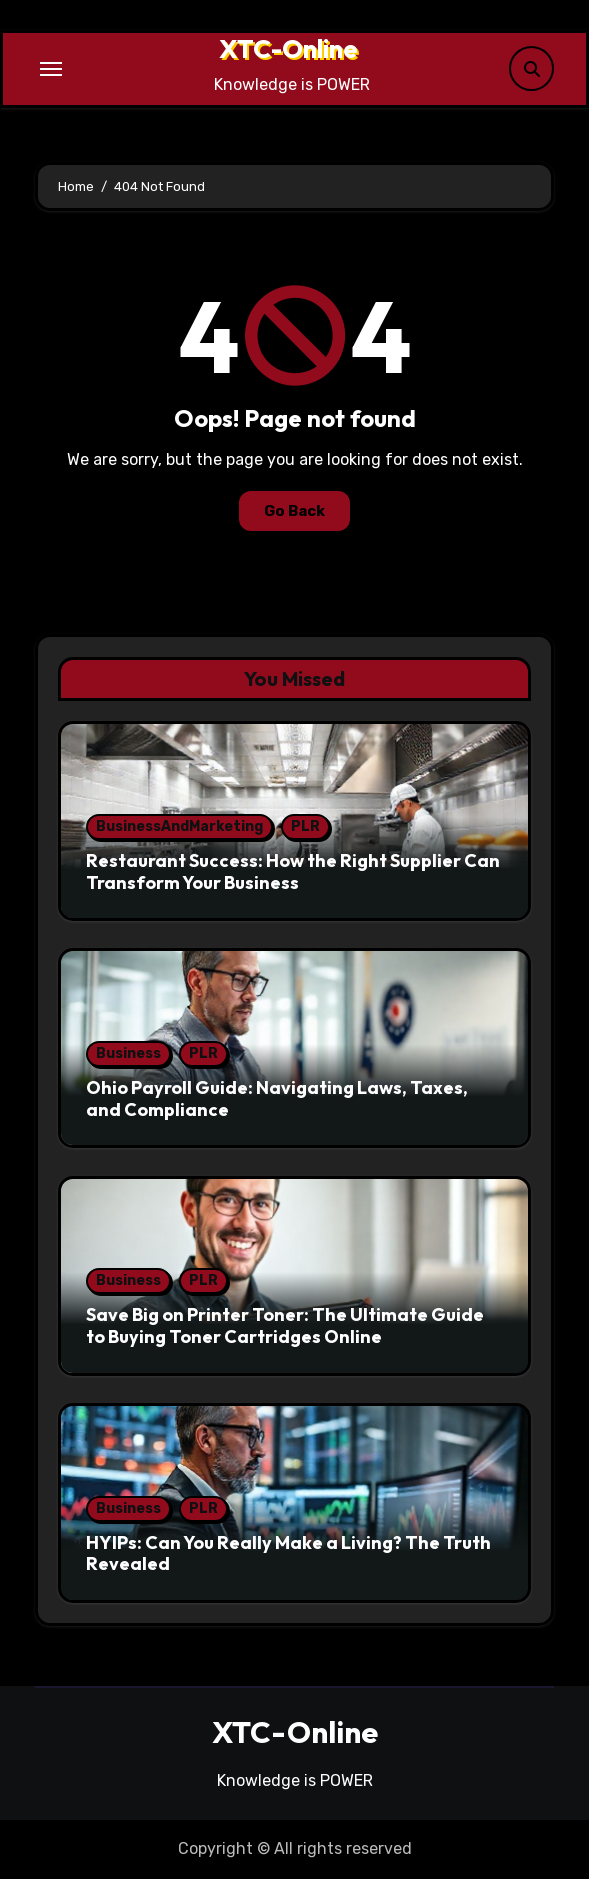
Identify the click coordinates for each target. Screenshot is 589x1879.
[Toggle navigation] (51, 69)
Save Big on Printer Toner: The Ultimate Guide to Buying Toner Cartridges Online (285, 1325)
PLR (305, 826)
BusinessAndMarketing (179, 826)
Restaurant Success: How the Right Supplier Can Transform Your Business (293, 871)
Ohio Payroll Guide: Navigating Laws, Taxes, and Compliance (277, 1098)
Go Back (294, 511)
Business (128, 1053)
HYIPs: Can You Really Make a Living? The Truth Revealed (288, 1553)
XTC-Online (288, 48)
